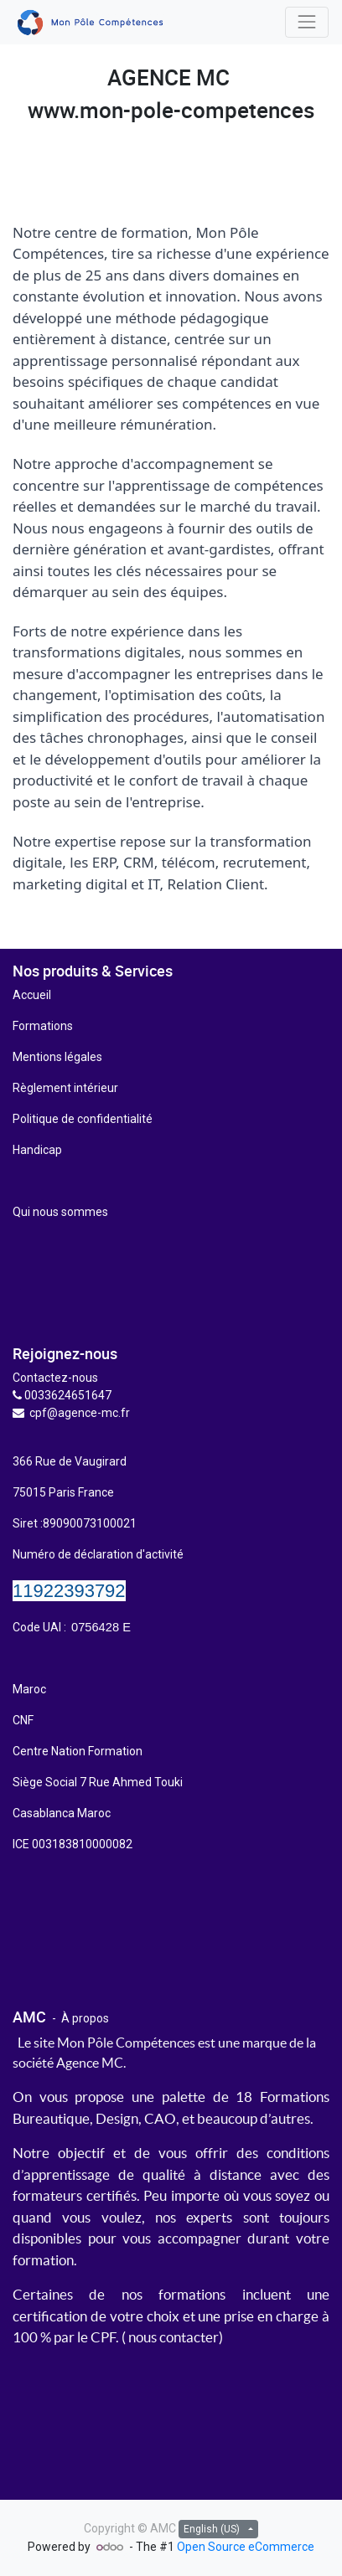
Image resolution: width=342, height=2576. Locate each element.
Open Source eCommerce (245, 2546)
